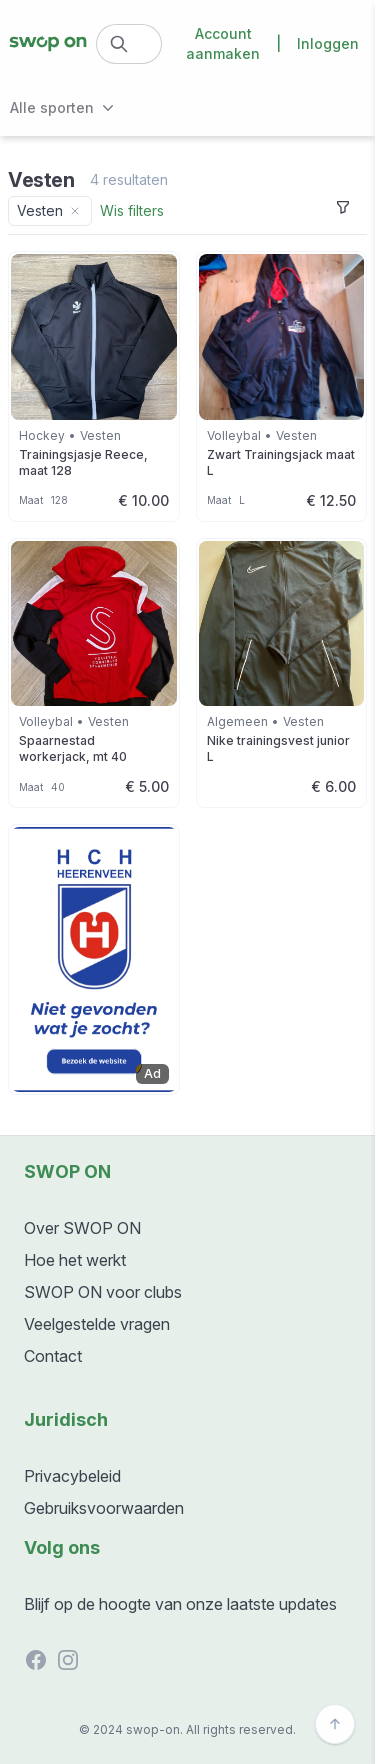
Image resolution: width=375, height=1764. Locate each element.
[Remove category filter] (75, 211)
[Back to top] (335, 1724)
